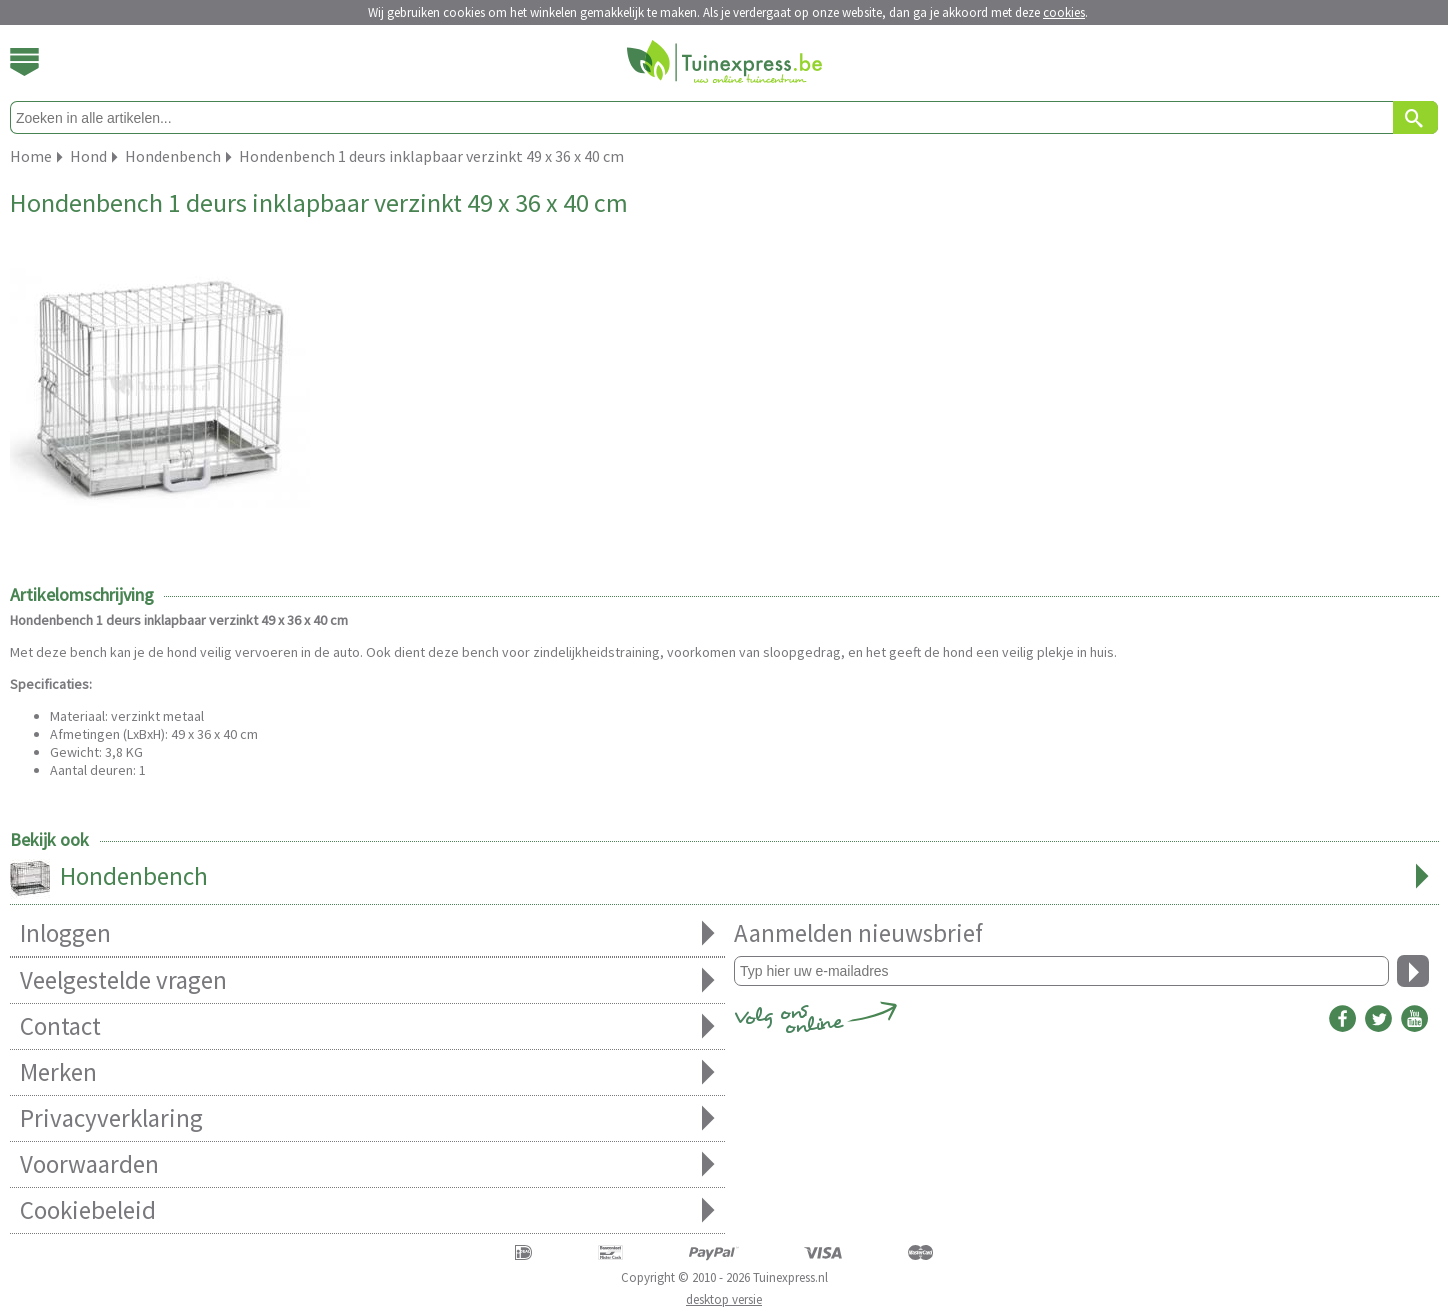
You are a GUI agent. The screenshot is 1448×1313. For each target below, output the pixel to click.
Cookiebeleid (367, 1210)
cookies (1064, 12)
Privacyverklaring (367, 1118)
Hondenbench (724, 878)
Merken (367, 1072)
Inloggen (367, 933)
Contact (367, 1026)
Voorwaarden (367, 1164)
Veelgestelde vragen (367, 980)
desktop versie (724, 1299)
